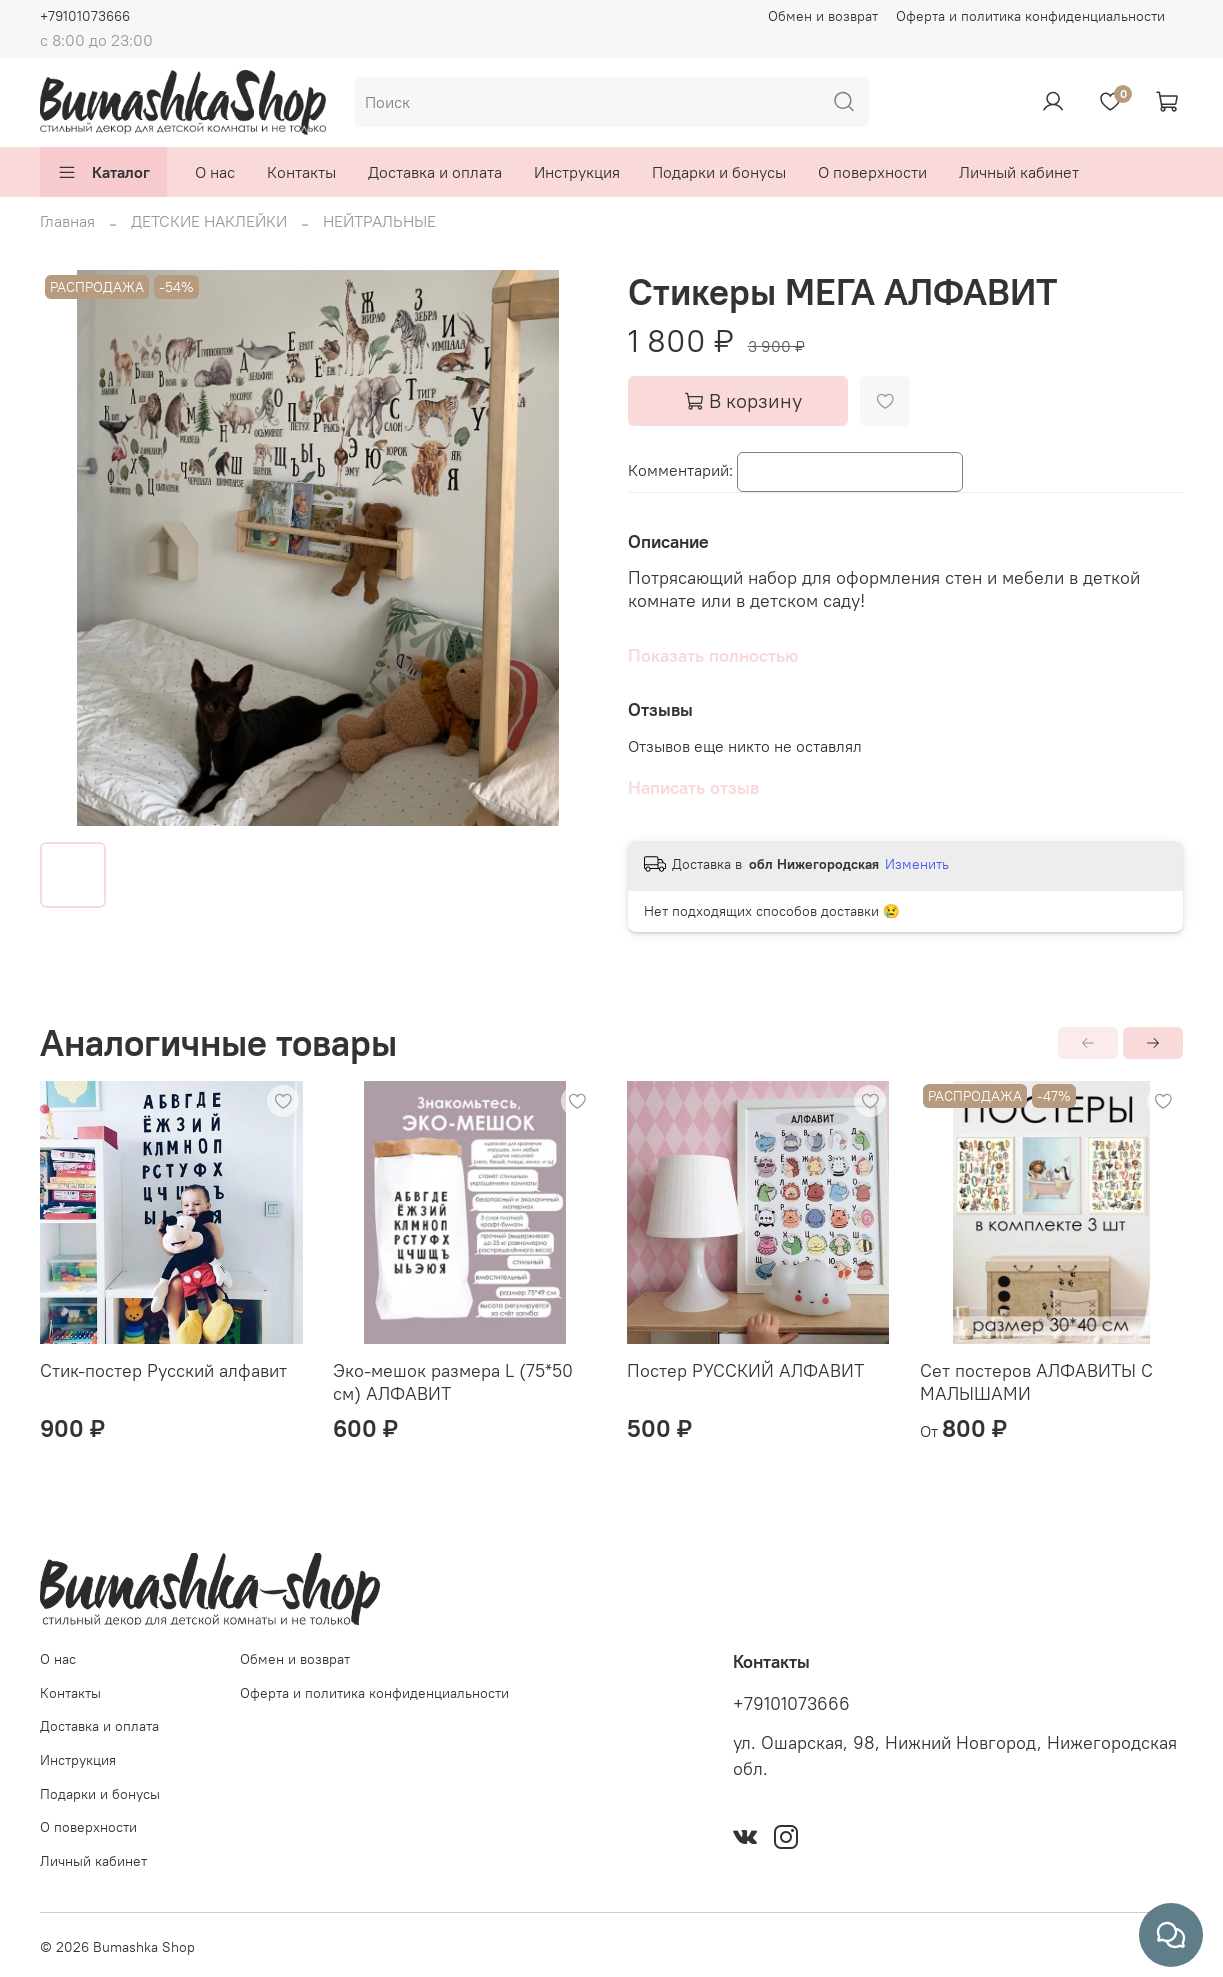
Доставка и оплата (435, 172)
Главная (67, 221)
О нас (215, 172)
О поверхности (872, 172)
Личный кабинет (1019, 172)
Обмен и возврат (823, 16)
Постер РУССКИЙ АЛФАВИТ (745, 1370)
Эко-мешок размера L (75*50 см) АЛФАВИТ (453, 1382)
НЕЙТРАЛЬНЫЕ (379, 221)
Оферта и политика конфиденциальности (1030, 16)
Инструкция (577, 172)
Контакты (301, 172)
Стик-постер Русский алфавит (163, 1370)
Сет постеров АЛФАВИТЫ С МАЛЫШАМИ (1036, 1382)
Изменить (917, 864)
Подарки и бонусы (719, 172)
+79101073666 (85, 16)
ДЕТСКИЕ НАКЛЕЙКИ (209, 221)
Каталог (103, 172)
